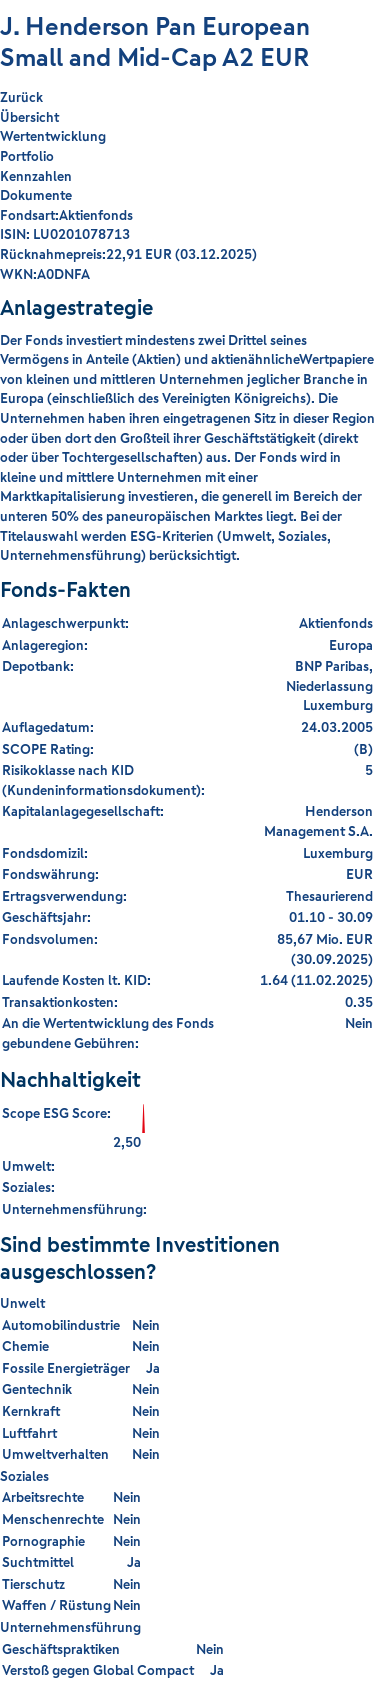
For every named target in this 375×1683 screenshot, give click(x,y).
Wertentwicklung (53, 136)
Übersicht (29, 117)
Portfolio (27, 156)
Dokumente (36, 195)
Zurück (21, 97)
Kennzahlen (36, 176)
